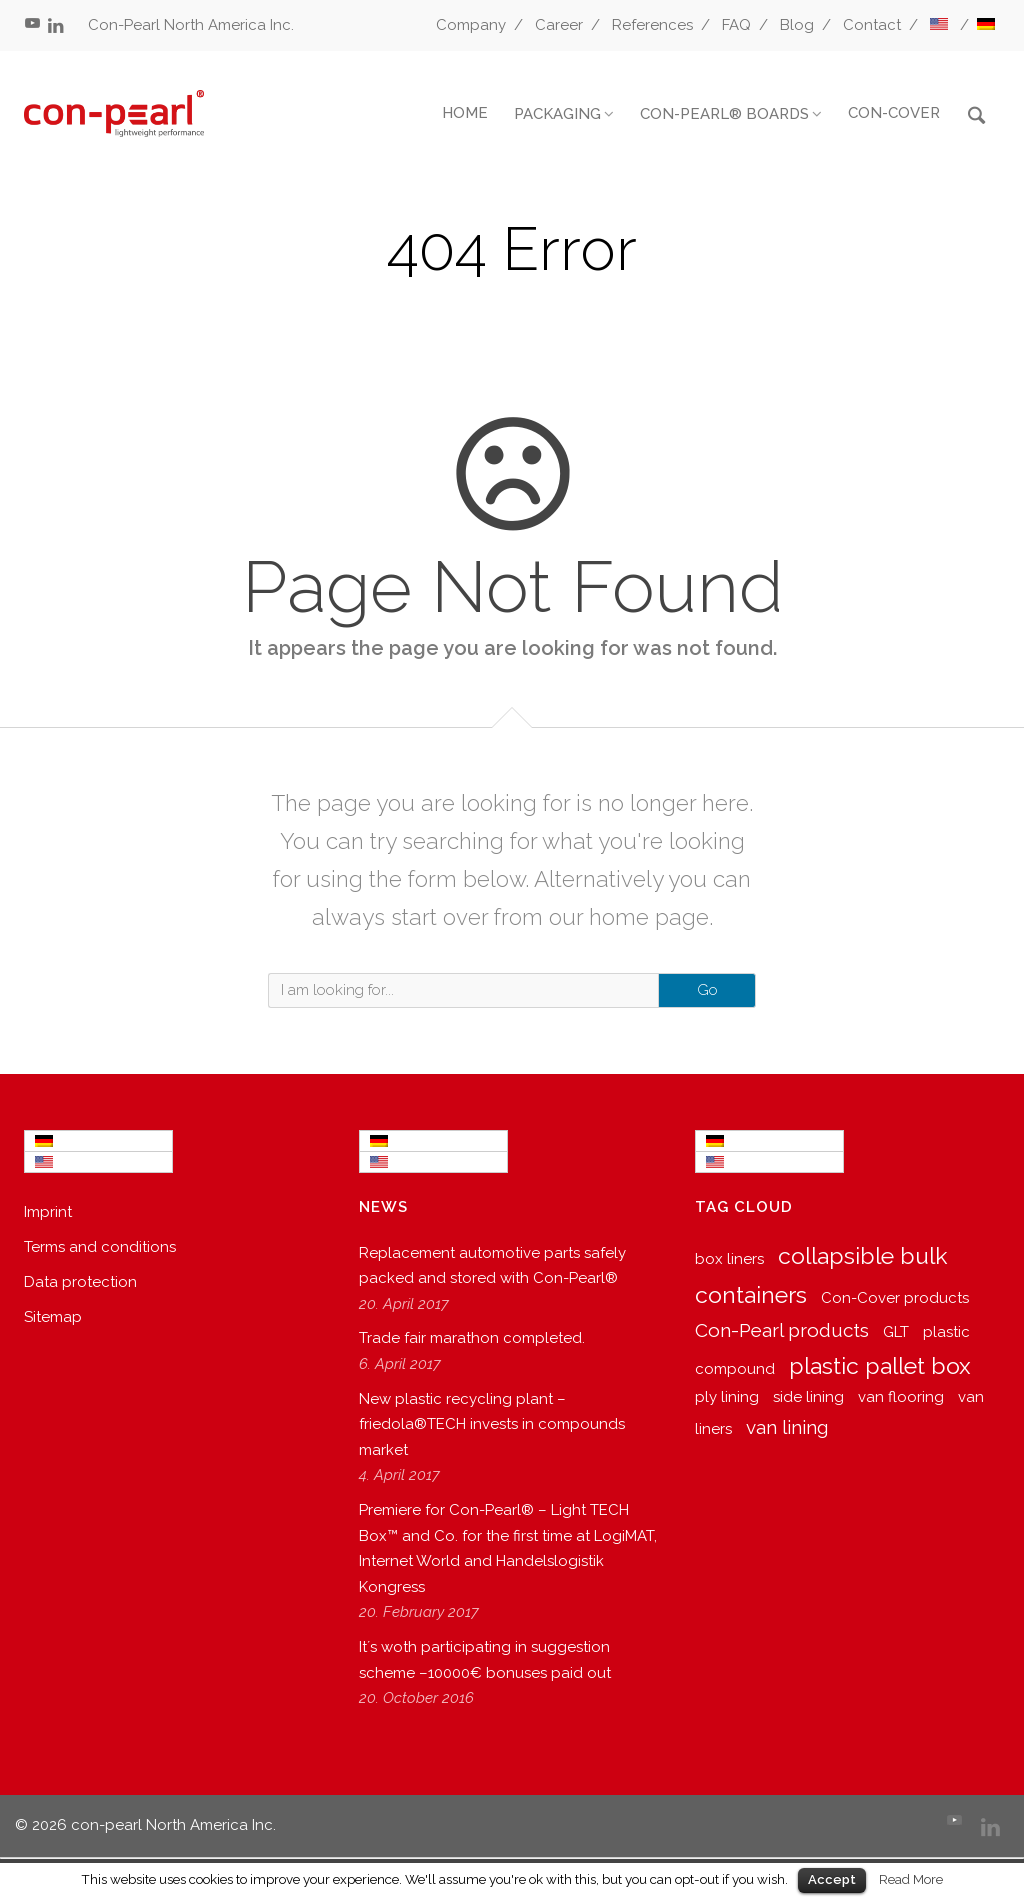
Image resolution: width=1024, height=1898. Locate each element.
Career (559, 25)
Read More (911, 1879)
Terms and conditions (100, 1247)
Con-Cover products (895, 1298)
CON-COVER (894, 113)
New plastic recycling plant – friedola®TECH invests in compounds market (492, 1424)
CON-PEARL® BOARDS (724, 114)
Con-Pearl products (782, 1330)
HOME (465, 113)
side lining (808, 1397)
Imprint (48, 1212)
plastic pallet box (880, 1365)
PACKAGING (557, 114)
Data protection (80, 1282)
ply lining (727, 1397)
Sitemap (53, 1317)
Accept (832, 1879)
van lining (787, 1427)
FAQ (736, 25)
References (652, 25)
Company (471, 25)
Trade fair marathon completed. (472, 1338)
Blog (797, 25)
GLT (896, 1332)
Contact (872, 25)
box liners (729, 1259)
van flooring (901, 1397)
